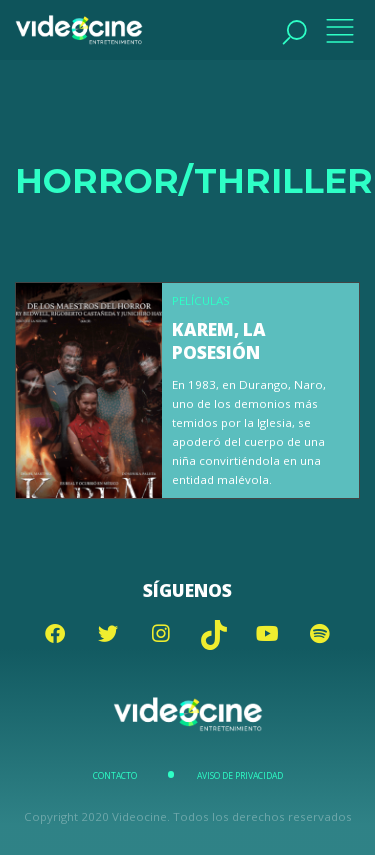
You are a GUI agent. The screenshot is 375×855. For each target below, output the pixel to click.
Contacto (115, 776)
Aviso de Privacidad (240, 776)
